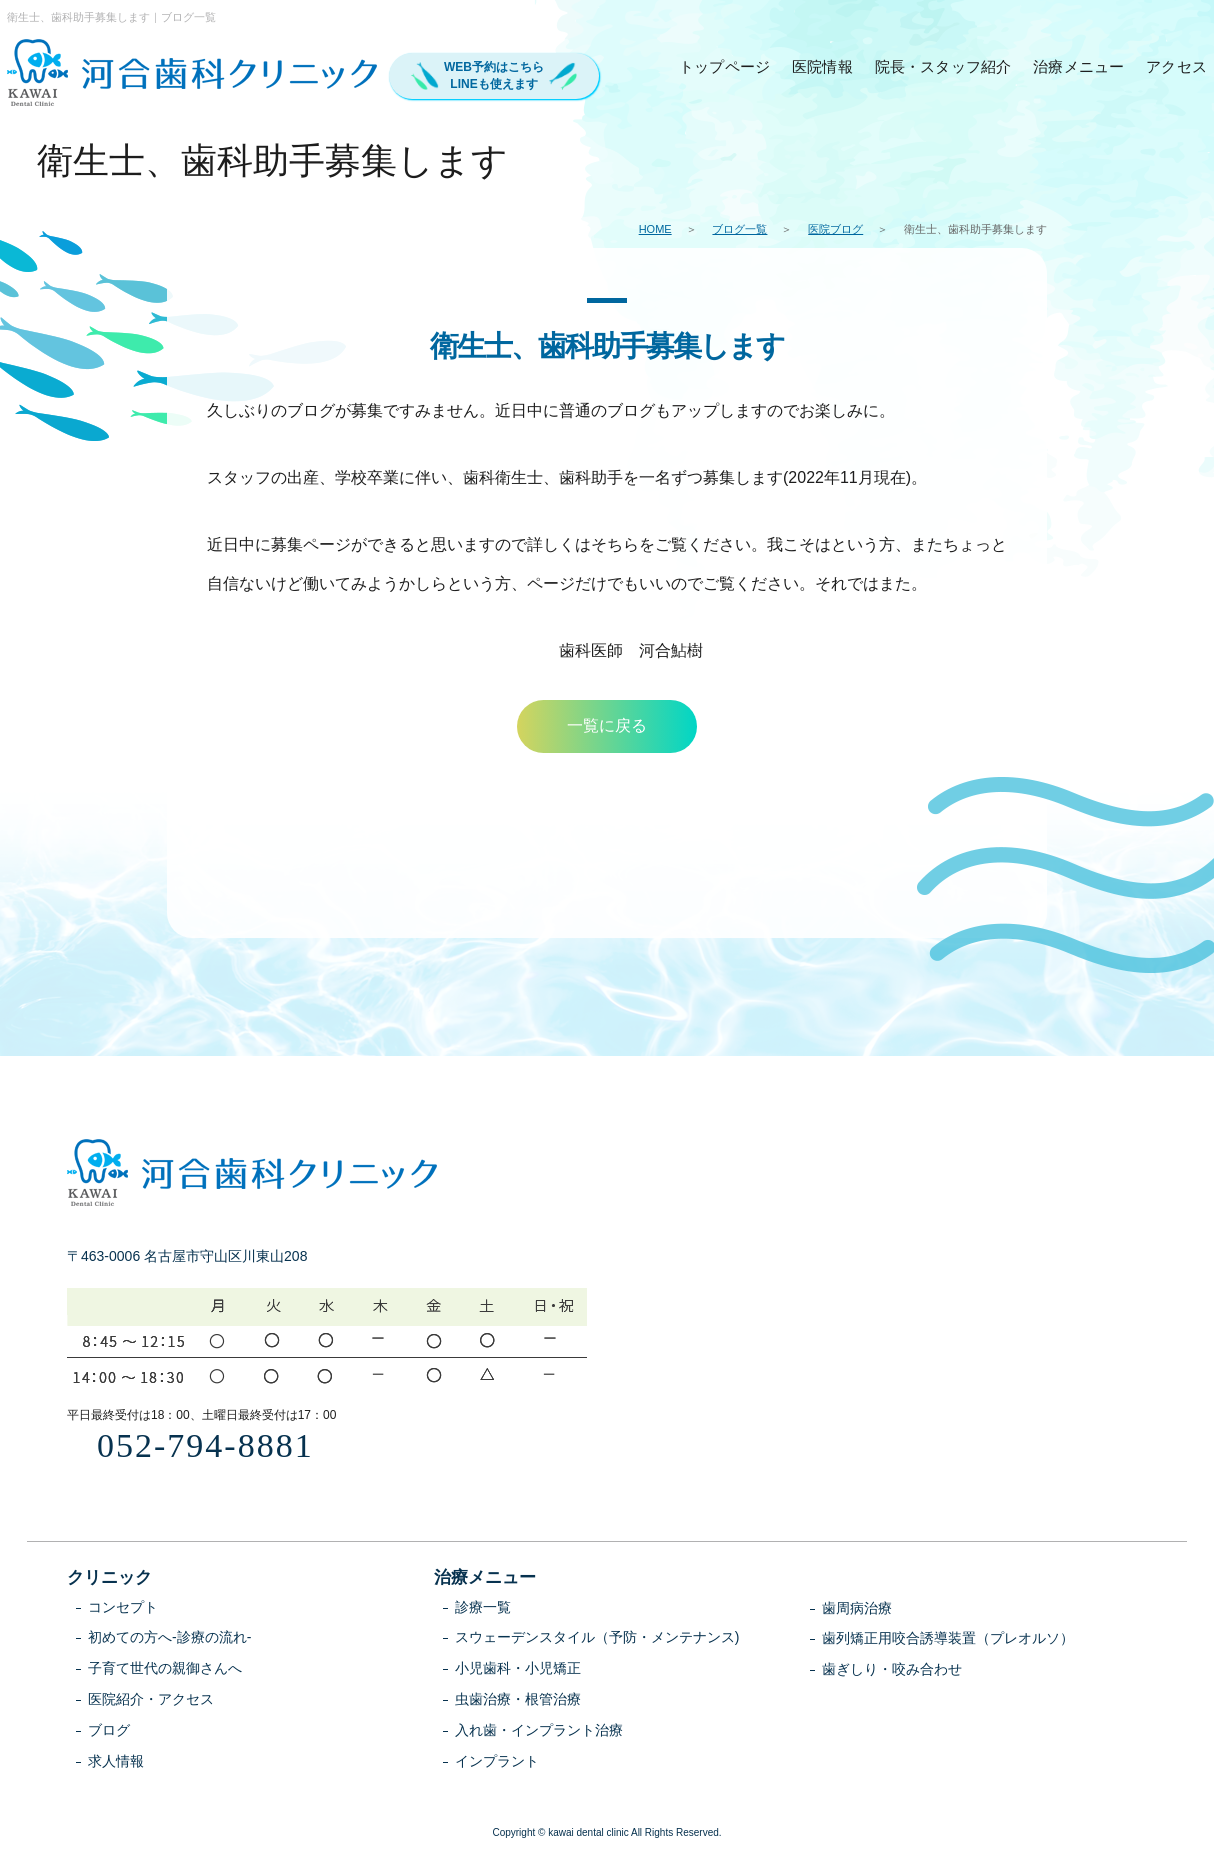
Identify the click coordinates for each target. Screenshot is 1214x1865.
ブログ (109, 1732)
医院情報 (822, 66)
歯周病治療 (857, 1610)
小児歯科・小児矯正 (518, 1670)
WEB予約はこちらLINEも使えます (494, 75)
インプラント (497, 1763)
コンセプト (123, 1609)
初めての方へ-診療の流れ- (169, 1639)
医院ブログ (835, 229)
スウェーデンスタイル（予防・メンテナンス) (597, 1639)
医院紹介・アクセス (151, 1701)
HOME (655, 229)
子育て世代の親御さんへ (165, 1670)
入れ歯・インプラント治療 (539, 1732)
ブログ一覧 (739, 229)
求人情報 (116, 1763)
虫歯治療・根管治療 (518, 1701)
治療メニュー (1078, 66)
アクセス (1176, 66)
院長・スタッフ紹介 (943, 66)
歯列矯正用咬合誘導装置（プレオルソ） (948, 1640)
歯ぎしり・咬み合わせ (892, 1671)
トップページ (724, 66)
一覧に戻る (607, 726)
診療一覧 (483, 1609)
